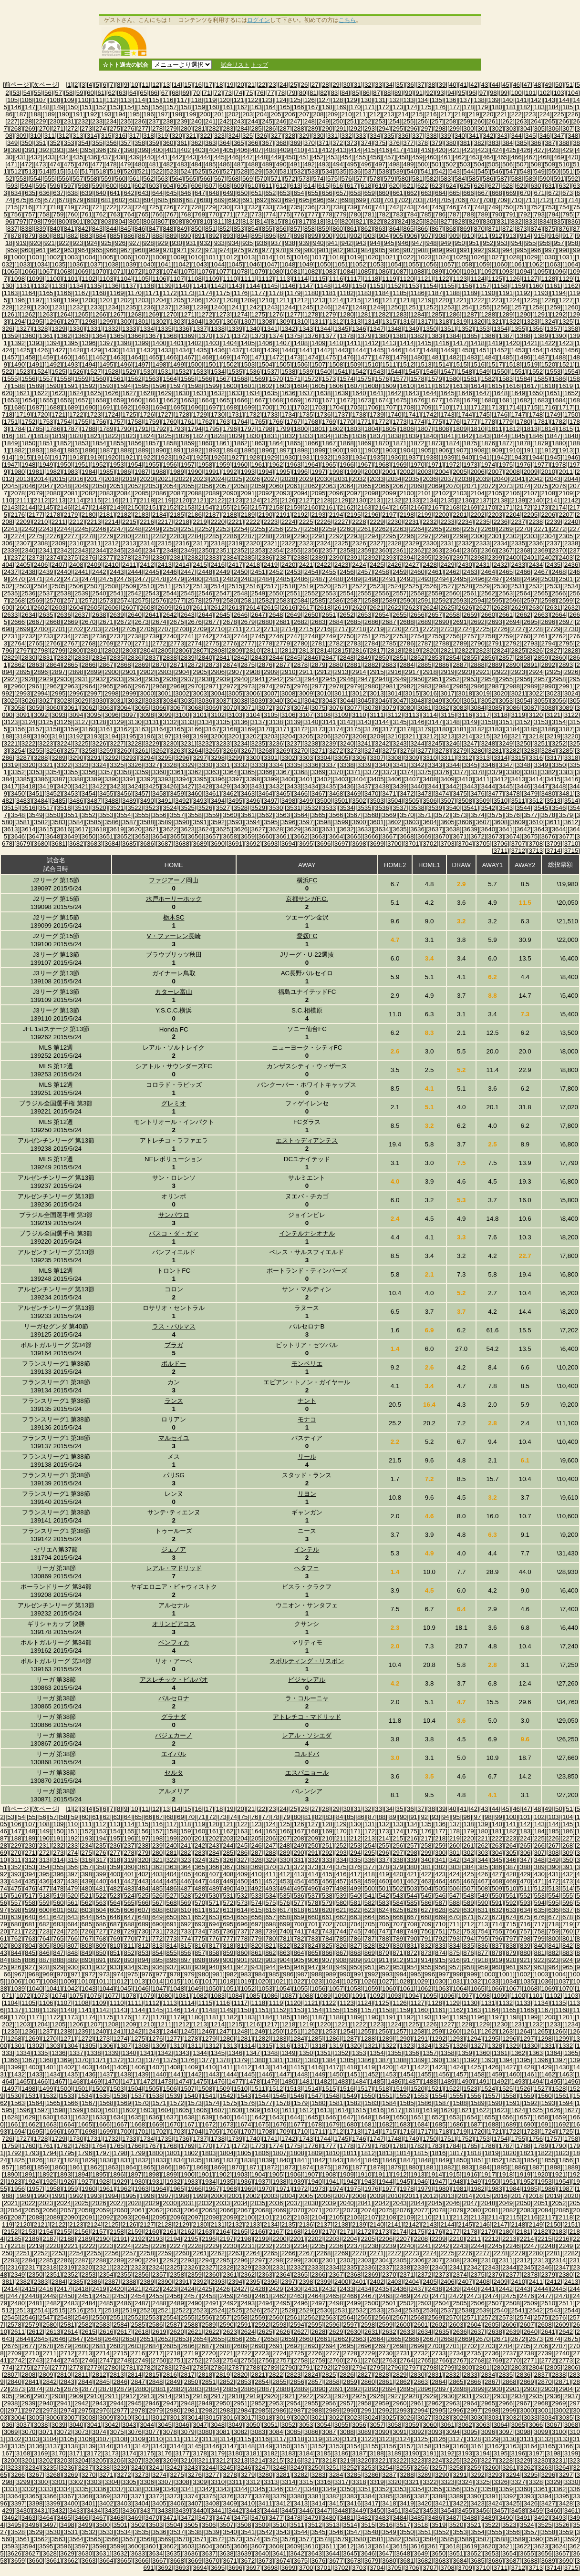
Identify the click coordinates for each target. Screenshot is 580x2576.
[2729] (553, 629)
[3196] (146, 736)
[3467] (318, 793)
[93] (440, 92)
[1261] (11, 314)
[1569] (258, 378)
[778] (327, 214)
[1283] (399, 314)
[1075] (188, 271)
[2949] (399, 679)
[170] (355, 107)
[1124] (478, 278)
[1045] (235, 264)
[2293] (353, 536)
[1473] (293, 357)
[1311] (318, 321)
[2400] (513, 557)
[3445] (506, 786)
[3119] (518, 714)
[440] (149, 157)
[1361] (46, 335)
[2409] (94, 564)
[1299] (106, 321)
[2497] (495, 579)
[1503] (248, 364)
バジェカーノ (173, 1735)
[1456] (571, 350)
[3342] (417, 764)
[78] (281, 92)
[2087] (177, 493)
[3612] (571, 822)
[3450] (18, 793)
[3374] (406, 772)
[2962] (53, 686)
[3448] (559, 786)
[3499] (306, 800)
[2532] (536, 586)
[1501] (212, 364)
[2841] (223, 657)
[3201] (235, 736)
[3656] (195, 836)
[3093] (58, 714)
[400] (157, 149)
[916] (554, 235)
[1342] (288, 328)
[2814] (323, 650)
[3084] (478, 707)
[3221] (11, 743)
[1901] (353, 450)
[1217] (389, 300)
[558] (92, 178)
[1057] (447, 264)
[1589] (35, 385)
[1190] (488, 292)
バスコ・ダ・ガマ (173, 1233)
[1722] (76, 414)
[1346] (359, 328)
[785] (426, 214)
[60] (90, 92)
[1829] (235, 436)
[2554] (346, 593)
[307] (567, 128)
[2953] (470, 679)
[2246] (99, 528)
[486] (225, 164)
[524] (186, 171)
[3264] (195, 750)
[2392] (371, 557)
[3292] (111, 757)
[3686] (146, 843)
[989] (437, 250)
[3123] (11, 722)
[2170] (488, 507)
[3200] (218, 736)
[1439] (271, 350)
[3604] (429, 822)
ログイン (258, 20)
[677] (49, 200)
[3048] (417, 700)
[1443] (341, 350)
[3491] (165, 800)
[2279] (106, 536)
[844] (111, 228)
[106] (27, 99)
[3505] (412, 800)
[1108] (195, 278)
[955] (530, 242)
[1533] (200, 371)
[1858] (170, 443)
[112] (111, 99)
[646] (186, 192)
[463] (474, 157)
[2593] (459, 600)
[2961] (35, 686)
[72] (217, 92)
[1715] (530, 407)
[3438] (382, 786)
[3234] (240, 743)
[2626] (465, 607)
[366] (253, 142)
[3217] (518, 736)
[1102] (88, 278)
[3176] (371, 729)
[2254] (240, 528)
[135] (437, 99)
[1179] (293, 292)
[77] (270, 92)
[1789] (106, 428)
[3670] (442, 836)
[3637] (435, 829)
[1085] (364, 271)
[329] (304, 135)
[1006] (124, 257)
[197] (162, 114)
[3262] (159, 750)
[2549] (258, 593)
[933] (219, 242)
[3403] (341, 779)
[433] (49, 157)
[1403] (212, 343)
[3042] (311, 700)
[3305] (341, 757)
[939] (304, 242)
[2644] (205, 614)
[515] (59, 171)
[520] (129, 171)
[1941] (483, 457)
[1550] (500, 371)
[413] (341, 149)
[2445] (152, 571)
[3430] (240, 786)
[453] (332, 157)
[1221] (459, 300)
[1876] (488, 443)
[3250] (523, 743)
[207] (304, 114)
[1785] (35, 428)
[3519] (81, 807)
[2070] (453, 486)
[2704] (111, 629)
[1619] (566, 385)
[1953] (116, 464)
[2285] (212, 536)
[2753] (399, 636)
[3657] (212, 836)
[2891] (530, 664)
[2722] (429, 629)
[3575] (495, 814)
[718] (55, 207)
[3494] (218, 800)
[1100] (53, 278)
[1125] (495, 278)
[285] (256, 128)
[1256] (500, 307)
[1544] (394, 371)
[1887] (106, 450)
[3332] (240, 764)
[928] (149, 242)
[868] (451, 228)
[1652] (571, 393)
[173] (398, 107)
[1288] (488, 314)
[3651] (106, 836)
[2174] (559, 507)
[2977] (318, 686)
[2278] (88, 536)
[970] (168, 250)
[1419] (495, 343)
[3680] (41, 843)
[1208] (230, 300)
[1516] (478, 364)
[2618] (323, 607)
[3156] (18, 729)
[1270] (170, 314)
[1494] (88, 364)
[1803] (353, 428)
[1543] (376, 371)
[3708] (536, 843)
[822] (375, 221)
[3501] (341, 800)
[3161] (106, 729)
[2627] (483, 607)
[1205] (177, 300)
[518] (101, 171)
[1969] (399, 464)
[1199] (71, 300)
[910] (469, 235)
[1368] (170, 335)
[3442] (453, 786)
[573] (304, 178)
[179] (483, 107)
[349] (12, 142)
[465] (502, 157)
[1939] (447, 457)
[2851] (399, 657)
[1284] (417, 314)
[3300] (253, 757)
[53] (16, 92)
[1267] (116, 314)
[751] (522, 207)
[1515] (459, 364)
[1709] (424, 407)
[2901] (129, 671)
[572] (290, 178)
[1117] (353, 278)
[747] (465, 207)
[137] (465, 99)
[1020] (371, 257)
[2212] (76, 521)
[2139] (518, 500)
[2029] (306, 478)
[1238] (182, 307)
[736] (309, 207)
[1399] (141, 343)
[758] (44, 214)
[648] (214, 192)
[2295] (389, 536)
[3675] (530, 836)
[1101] (71, 278)
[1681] (506, 400)
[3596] (288, 822)
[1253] (447, 307)
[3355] (71, 772)
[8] (118, 84)
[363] (210, 142)
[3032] (134, 700)
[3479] (530, 793)
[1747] (518, 414)
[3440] (417, 786)
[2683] (318, 621)
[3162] (124, 729)
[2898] (76, 671)
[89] (398, 92)
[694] (290, 200)
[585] (474, 178)
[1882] (18, 450)
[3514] (571, 800)
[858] (309, 228)
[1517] (495, 364)
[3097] (129, 714)
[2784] (371, 643)
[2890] (513, 664)
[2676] (195, 621)
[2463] (470, 571)
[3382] (548, 772)
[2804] (146, 650)
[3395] (200, 779)
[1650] (536, 393)
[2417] (235, 564)
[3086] (513, 707)
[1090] (453, 271)
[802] (92, 221)
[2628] (500, 607)
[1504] (265, 364)
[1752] (28, 421)
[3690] (218, 843)
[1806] (406, 428)
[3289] (58, 757)
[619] (380, 185)
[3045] (364, 700)
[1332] (111, 328)
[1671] (329, 400)
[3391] (129, 779)
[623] (437, 185)
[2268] (488, 528)
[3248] (488, 743)
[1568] (240, 378)
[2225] (306, 521)
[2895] (23, 671)
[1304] (195, 321)
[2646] (240, 614)
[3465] (283, 793)
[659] (369, 192)
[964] (83, 250)
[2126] (288, 500)
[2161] (329, 507)
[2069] (435, 486)
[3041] (293, 700)
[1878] (523, 443)
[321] (191, 135)
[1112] (265, 278)
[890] (186, 235)
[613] (295, 185)
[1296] (53, 321)
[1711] (459, 407)
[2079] (35, 493)
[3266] (230, 750)
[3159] (71, 729)
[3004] (218, 693)
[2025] (235, 478)
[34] (389, 84)
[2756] (453, 636)
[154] (129, 107)
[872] (507, 228)
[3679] (23, 843)
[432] (35, 157)
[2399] (495, 557)
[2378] (124, 557)
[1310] (301, 321)
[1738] (359, 414)
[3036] (205, 700)
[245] (267, 121)
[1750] (571, 414)
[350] (27, 142)
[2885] (424, 664)
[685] (162, 200)
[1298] (88, 321)
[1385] (470, 335)
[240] (196, 121)
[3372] (371, 772)
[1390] (559, 335)
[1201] (106, 300)
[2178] (53, 514)
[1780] (523, 421)
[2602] (41, 607)
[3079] (389, 707)
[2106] (513, 493)
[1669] (293, 400)
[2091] (248, 493)
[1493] (71, 364)
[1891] (177, 450)
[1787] (71, 428)
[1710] (442, 407)
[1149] (341, 285)
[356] (111, 142)
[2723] (447, 629)
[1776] (453, 421)
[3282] (513, 750)
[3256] (53, 750)
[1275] (258, 314)
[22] (262, 84)
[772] (242, 214)
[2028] (288, 478)
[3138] (276, 722)
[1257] (518, 307)
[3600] (359, 822)
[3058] (18, 707)
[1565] (188, 378)
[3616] (63, 829)
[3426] (170, 786)
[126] (309, 99)
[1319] (459, 321)
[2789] (459, 643)
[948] (432, 242)
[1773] (399, 421)
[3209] (376, 736)
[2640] (134, 614)
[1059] (483, 264)
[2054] (170, 486)
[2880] (336, 664)
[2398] (478, 557)
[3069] (212, 707)
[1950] (63, 464)
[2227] (341, 521)
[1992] (230, 471)
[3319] (11, 764)
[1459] (46, 357)
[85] (355, 92)
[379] (437, 142)
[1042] (182, 264)
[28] (325, 84)
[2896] (41, 671)
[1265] (81, 314)
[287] (285, 128)
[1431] (129, 350)
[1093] (506, 271)
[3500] (323, 800)
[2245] (81, 528)
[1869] (364, 443)
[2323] (306, 543)
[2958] (559, 679)
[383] (494, 142)
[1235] (129, 307)
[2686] (371, 621)
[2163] (364, 507)
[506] (507, 164)
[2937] (188, 679)
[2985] (459, 686)
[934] (234, 242)
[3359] (141, 772)
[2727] (518, 629)
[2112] (41, 500)
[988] (422, 250)
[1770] (346, 421)
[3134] (205, 722)
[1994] (265, 471)
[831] (502, 221)
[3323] (81, 764)
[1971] (435, 464)
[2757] (470, 636)
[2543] (152, 593)
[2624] (429, 607)
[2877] (283, 664)
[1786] (53, 428)
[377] (409, 142)
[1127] (530, 278)
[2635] (46, 614)
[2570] (53, 600)
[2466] (523, 571)
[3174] (336, 729)
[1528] (111, 371)
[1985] (106, 471)
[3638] (453, 829)
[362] (196, 142)
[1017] (318, 257)
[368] (281, 142)
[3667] (389, 836)
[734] (281, 207)
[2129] (341, 500)
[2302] (513, 536)
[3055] (541, 700)
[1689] (71, 407)
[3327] (152, 764)
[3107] (306, 714)
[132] (394, 99)
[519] (115, 171)
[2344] (99, 550)
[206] (290, 114)
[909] (454, 235)
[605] (182, 185)
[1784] (18, 428)
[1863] (258, 443)
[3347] (506, 764)
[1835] (341, 436)
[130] (366, 99)
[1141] (200, 285)
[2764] (18, 643)
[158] (186, 107)
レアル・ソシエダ (306, 1735)
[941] (332, 242)
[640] (101, 192)
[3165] (177, 729)
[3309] (412, 757)
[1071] (116, 271)
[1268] (134, 314)
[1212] (301, 300)
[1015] (283, 257)
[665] (454, 192)
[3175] (353, 729)
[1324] (548, 321)
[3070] (230, 707)
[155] (143, 107)
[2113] (58, 500)
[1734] (288, 414)
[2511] (165, 586)
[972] (196, 250)
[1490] (18, 364)
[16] (198, 84)
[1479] (399, 357)
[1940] (465, 457)
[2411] (129, 564)
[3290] (76, 757)
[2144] (28, 507)
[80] (302, 92)
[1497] (141, 364)
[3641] (506, 829)
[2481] (212, 579)
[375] (380, 142)
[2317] (200, 543)
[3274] (371, 750)
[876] (564, 228)
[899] (313, 235)
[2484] (265, 579)
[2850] (382, 657)
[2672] (124, 621)
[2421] (306, 564)
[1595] (141, 385)
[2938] (205, 679)
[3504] (394, 800)
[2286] (230, 536)
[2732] (28, 636)
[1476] (346, 357)
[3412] (500, 779)
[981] (324, 250)
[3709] (553, 843)
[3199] (200, 736)
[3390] (111, 779)
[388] (564, 142)
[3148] (453, 722)
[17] (209, 84)
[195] (134, 114)
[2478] (159, 579)
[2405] (23, 564)
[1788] (88, 428)
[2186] (195, 514)
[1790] (124, 428)
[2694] (513, 621)
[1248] (359, 307)
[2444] (134, 571)
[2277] (71, 536)
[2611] (200, 607)
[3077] (353, 707)
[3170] (265, 729)
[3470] (371, 793)
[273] (87, 128)
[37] (420, 84)
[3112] (394, 714)
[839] (41, 228)
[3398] (253, 779)
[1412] (371, 343)
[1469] (223, 357)
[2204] (513, 514)
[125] (295, 99)
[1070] (99, 271)
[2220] (218, 521)
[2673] (141, 621)
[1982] (53, 471)
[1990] (195, 471)
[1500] (195, 364)
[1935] (376, 457)
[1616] (513, 385)
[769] (200, 214)
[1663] (188, 400)
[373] (352, 142)
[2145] (46, 507)
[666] (469, 192)
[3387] (58, 779)
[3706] (500, 843)
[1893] (212, 450)
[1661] (152, 400)
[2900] (111, 671)
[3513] (553, 800)
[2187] (212, 514)
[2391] (353, 557)
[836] (573, 221)
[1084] (346, 271)
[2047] (46, 486)
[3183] (495, 729)
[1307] (248, 321)
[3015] (412, 693)
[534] (327, 171)
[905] (398, 235)
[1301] (141, 321)
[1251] (412, 307)
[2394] (406, 557)
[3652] (124, 836)
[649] (228, 192)
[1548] (465, 371)
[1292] (559, 314)
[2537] (46, 593)
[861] (352, 228)
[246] (281, 121)
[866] (422, 228)
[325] (247, 135)
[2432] (500, 564)
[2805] (165, 650)
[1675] (399, 400)
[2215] (129, 521)
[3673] (495, 836)
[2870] (159, 664)
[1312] (336, 321)
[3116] (465, 714)
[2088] (195, 493)
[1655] (46, 400)
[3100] (182, 714)
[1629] (165, 393)
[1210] (265, 300)
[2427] (412, 564)
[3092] (41, 714)
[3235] (258, 743)
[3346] (488, 764)
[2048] (63, 486)
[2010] (548, 471)
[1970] (417, 464)
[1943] (518, 457)
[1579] (435, 378)
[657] (341, 192)
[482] (168, 164)
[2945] (329, 679)
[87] (377, 92)
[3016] (429, 693)
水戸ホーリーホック (174, 898)
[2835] (116, 657)
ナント (307, 1400)
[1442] (323, 350)
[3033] (152, 700)
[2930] (63, 679)
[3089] (566, 707)
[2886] (442, 664)
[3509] (483, 800)
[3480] (548, 793)
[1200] (88, 300)
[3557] (177, 814)
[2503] (23, 586)
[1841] (447, 436)
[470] (573, 157)
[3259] (106, 750)
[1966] (346, 464)
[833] (530, 221)
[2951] (435, 679)
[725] (154, 207)
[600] (111, 185)
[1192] (523, 292)
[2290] (301, 536)
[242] (225, 121)
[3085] (495, 707)
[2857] (506, 657)
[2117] (129, 500)
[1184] (382, 292)
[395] (87, 149)
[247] (295, 121)
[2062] (311, 486)
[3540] (453, 807)
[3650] (88, 836)
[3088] (548, 707)
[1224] (513, 300)
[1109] (212, 278)
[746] (451, 207)
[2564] (523, 593)
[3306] (359, 757)
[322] (205, 135)
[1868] (346, 443)
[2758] (488, 636)
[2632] (571, 607)
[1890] (159, 450)
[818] (318, 221)
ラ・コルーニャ (307, 1698)
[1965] (329, 464)
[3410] (465, 779)
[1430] (111, 350)
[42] (474, 84)
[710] (516, 200)
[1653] (11, 400)
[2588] (371, 600)
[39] (442, 84)
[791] (511, 214)
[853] (239, 228)
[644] (157, 192)
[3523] (152, 807)
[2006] (478, 471)
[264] (536, 121)
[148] (44, 107)
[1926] (218, 457)
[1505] (283, 364)
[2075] (541, 486)
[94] (450, 92)
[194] (120, 114)
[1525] (58, 371)
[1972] (453, 464)
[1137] (129, 285)
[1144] (253, 285)
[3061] (71, 707)
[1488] (559, 357)
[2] (76, 84)
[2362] (417, 550)
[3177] (389, 729)
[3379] (495, 772)
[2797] (23, 650)
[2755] (435, 636)
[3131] (152, 722)
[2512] (182, 586)
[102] (545, 92)
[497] (380, 164)
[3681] (58, 843)
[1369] (188, 335)
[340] (460, 135)
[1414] (406, 343)
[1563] (152, 378)
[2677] (212, 621)
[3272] (336, 750)
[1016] (301, 257)
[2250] (170, 528)
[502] (451, 164)
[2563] (506, 593)
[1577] (399, 378)
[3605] (447, 822)
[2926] (571, 671)
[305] (539, 128)
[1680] (488, 400)
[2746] (276, 636)
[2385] (248, 557)
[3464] (265, 793)
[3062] (88, 707)
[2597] (530, 600)
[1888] (124, 450)
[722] (111, 207)
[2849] (364, 657)
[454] (347, 157)
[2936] (170, 679)
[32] (367, 84)
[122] (253, 99)
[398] (129, 149)
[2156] (240, 507)
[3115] (447, 714)
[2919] (447, 671)
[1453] (518, 350)
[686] (177, 200)
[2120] (182, 500)
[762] (101, 214)
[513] (30, 171)
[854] (253, 228)
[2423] (341, 564)
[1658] (99, 400)
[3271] (318, 750)
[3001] (165, 693)
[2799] (58, 650)
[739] (352, 207)
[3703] (447, 843)
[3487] (94, 800)
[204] (262, 114)
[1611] (424, 385)
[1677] (435, 400)
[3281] (495, 750)
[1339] (235, 328)
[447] (247, 157)
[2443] (116, 571)
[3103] (235, 714)
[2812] (288, 650)
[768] (186, 214)
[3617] (81, 829)
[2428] (429, 564)
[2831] (46, 657)
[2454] (311, 571)
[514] (44, 171)
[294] (384, 128)
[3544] (523, 807)
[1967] (364, 464)
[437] (106, 157)
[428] (554, 149)
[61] (101, 92)
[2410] (111, 564)
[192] (92, 114)
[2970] (195, 686)
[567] (219, 178)
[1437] (235, 350)
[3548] (18, 814)
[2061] (293, 486)
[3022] (536, 693)
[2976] (301, 686)
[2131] (376, 500)
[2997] (94, 693)
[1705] (353, 407)
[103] (559, 92)
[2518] (288, 586)
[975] (239, 250)
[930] (177, 242)
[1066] (28, 271)
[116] (168, 99)
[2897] (58, 671)
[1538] (288, 371)
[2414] (182, 564)
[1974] (488, 464)
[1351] (447, 328)
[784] (412, 214)
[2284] (195, 536)
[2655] (399, 614)
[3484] (41, 800)
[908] (440, 235)
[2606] (111, 607)
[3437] (364, 786)
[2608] (146, 607)
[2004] (442, 471)
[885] (115, 235)
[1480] (417, 357)
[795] (567, 214)
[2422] (323, 564)
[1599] (212, 385)
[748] (479, 207)
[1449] (447, 350)
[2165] (399, 507)
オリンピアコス (174, 1623)
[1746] (500, 414)
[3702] (429, 843)
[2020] (146, 478)
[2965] (106, 686)
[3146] (417, 722)
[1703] (318, 407)
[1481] (435, 357)
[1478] (382, 357)
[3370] (336, 772)
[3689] (200, 843)
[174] (412, 107)
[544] (469, 171)
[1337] (200, 328)
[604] (168, 185)
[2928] (28, 679)
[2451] (258, 571)
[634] (16, 192)
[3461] (212, 793)
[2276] (53, 536)
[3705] (483, 843)
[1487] (541, 357)
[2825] (518, 650)
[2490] (371, 579)
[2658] (453, 614)
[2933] (116, 679)
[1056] (429, 264)
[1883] (35, 450)
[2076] (559, 486)
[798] (35, 221)
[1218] (406, 300)
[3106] (288, 714)
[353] (69, 142)
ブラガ (174, 1345)
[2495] (459, 579)
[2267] (470, 528)
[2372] (18, 557)
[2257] (293, 528)
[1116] (336, 278)
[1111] (248, 278)
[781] (369, 214)
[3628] (276, 829)
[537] (369, 171)
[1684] (559, 400)
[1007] (141, 257)
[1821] (94, 436)
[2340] (28, 550)
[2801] (94, 650)
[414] (355, 149)
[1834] (323, 436)
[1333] (129, 328)
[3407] (412, 779)
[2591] (424, 600)
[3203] (271, 736)
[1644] (429, 393)
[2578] (195, 600)
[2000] (371, 471)
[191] (78, 114)
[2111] (23, 500)
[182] (525, 107)
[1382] (417, 335)
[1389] (541, 335)
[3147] (435, 722)
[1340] (253, 328)
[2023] (200, 478)
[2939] (223, 679)
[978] (281, 250)
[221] (502, 114)
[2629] (518, 607)
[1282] (382, 314)
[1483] (470, 357)
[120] (225, 99)
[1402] (195, 343)
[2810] (253, 650)
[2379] (141, 557)
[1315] (389, 321)
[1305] (212, 321)
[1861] (223, 443)
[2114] (76, 500)
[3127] (81, 722)
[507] (522, 164)
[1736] (323, 414)
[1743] (447, 414)
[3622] (170, 829)
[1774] (417, 421)
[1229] (23, 307)
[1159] (518, 285)
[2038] (465, 478)
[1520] (548, 364)
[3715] (571, 850)
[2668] (53, 621)
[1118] (371, 278)
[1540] (323, 371)
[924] (92, 242)
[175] (426, 107)
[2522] (359, 586)
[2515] (235, 586)
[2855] (470, 657)
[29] (336, 84)
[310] (35, 135)
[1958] (205, 464)
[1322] (513, 321)
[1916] (41, 457)
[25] (294, 84)
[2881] (353, 664)
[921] (49, 242)
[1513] (424, 364)
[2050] (99, 486)
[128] (338, 99)
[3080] (406, 707)
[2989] (530, 686)
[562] (149, 178)
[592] (573, 178)
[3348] (523, 764)
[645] (172, 192)
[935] (247, 242)
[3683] (94, 843)
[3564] (301, 814)
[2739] (152, 636)
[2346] (134, 550)
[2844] (276, 657)
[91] (419, 92)
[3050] (453, 700)
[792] (525, 214)
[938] (290, 242)
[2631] (553, 607)
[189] (49, 114)
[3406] (394, 779)
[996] (536, 250)
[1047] (271, 264)
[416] (384, 149)
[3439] (399, 786)
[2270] (523, 528)
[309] (21, 135)
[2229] (376, 521)
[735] (295, 207)
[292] (355, 128)
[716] (27, 207)
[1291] (541, 314)
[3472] (406, 793)
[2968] (159, 686)
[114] (140, 99)
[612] (281, 185)
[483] (182, 164)
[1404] (230, 343)
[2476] (124, 579)
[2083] (106, 493)
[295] (398, 128)
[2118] (146, 500)
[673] (567, 192)
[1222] (478, 300)
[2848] (346, 657)
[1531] (165, 371)
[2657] (435, 614)
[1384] (453, 335)
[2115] (94, 500)
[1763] (223, 421)
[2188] (230, 514)
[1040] (146, 264)
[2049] (81, 486)
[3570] (406, 814)
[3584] (76, 822)
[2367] (506, 550)
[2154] (205, 507)
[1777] (470, 421)
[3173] (318, 729)
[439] (134, 157)
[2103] (459, 493)
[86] (366, 92)
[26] (304, 84)
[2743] (223, 636)
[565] (191, 178)
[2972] (230, 686)
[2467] (541, 571)
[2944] (311, 679)
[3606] (465, 822)
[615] (324, 185)
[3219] (553, 736)
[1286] (453, 314)
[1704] (336, 407)
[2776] (230, 643)
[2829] (11, 657)
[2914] (359, 671)
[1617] (530, 385)
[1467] (188, 357)
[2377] (106, 557)
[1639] (341, 393)
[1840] (429, 436)
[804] (120, 221)
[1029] (530, 257)
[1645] (447, 393)
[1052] (359, 264)
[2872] (195, 664)
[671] (539, 192)
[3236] (276, 743)
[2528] (465, 586)
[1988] (159, 471)
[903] (369, 235)
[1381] (399, 335)
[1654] (28, 400)
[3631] (329, 829)
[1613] (459, 385)
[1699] (248, 407)
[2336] (536, 543)
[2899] (94, 671)
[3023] (553, 693)
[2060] (276, 486)
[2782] (336, 643)
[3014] (394, 693)
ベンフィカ (173, 1642)
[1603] (283, 385)
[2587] (353, 600)
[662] (412, 192)
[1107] (177, 278)
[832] (516, 221)
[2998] (111, 693)
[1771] (364, 421)
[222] (516, 114)
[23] (272, 84)
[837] (12, 228)
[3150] (488, 722)
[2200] (442, 514)
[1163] (11, 292)
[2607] (129, 607)
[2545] (188, 593)
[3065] (141, 707)
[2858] (523, 657)
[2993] (23, 693)
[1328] (41, 328)
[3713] (536, 850)
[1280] (346, 314)
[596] (55, 185)
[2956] (523, 679)
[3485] (58, 800)
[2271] (541, 528)
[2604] (76, 607)
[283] (228, 128)
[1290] (523, 314)
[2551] (293, 593)
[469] (559, 157)
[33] (378, 84)
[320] (177, 135)
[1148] (323, 285)
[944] (375, 242)
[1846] (536, 436)
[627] (494, 185)
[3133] (188, 722)
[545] (483, 171)
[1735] (306, 414)
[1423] (566, 343)
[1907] (459, 450)
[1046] (253, 264)
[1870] (382, 443)
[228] (27, 121)
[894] (242, 235)
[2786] (406, 643)
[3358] (124, 772)
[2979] (353, 686)
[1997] (318, 471)
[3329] (188, 764)
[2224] (288, 521)
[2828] (571, 650)
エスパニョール (307, 1772)
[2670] (88, 621)
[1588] (18, 385)
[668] (497, 192)
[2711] (235, 629)
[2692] (478, 621)
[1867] (329, 443)
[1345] (341, 328)
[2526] (429, 586)
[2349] (188, 550)
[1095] (541, 271)
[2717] (341, 629)
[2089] (212, 493)
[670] (525, 192)
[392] (44, 149)
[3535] (364, 807)
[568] (234, 178)
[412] (327, 149)
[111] (97, 99)
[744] (422, 207)
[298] (440, 128)
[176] (440, 107)
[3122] (571, 714)
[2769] (106, 643)
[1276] (276, 314)
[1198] (53, 300)
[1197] (35, 300)
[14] (177, 84)
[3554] (124, 814)
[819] (332, 221)
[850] (196, 228)
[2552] (311, 593)
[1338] (218, 328)
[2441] (81, 571)
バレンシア (306, 1791)
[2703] (94, 629)
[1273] (223, 314)
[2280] (124, 536)
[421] (454, 149)
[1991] (212, 471)
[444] (205, 157)
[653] (285, 192)
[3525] (188, 807)
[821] (361, 221)
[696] (318, 200)
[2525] (412, 586)
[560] (120, 178)
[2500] (548, 579)
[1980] (18, 471)
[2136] (465, 500)
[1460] (63, 357)
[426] (525, 149)
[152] (101, 107)
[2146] (63, 507)
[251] (352, 121)
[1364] (99, 335)
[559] (106, 178)
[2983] (424, 686)
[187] (21, 114)
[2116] (111, 500)
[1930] (288, 457)
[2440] (63, 571)
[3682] (76, 843)
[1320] (478, 321)
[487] (239, 164)
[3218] (536, 736)
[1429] (94, 350)
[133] (409, 99)
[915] (539, 235)
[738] (338, 207)
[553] (21, 178)
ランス (174, 1400)
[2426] (394, 564)
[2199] (424, 514)
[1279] (329, 314)
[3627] (258, 829)
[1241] (235, 307)
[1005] (106, 257)
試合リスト (235, 64)
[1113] (283, 278)
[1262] (28, 314)
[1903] (389, 450)
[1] (69, 84)
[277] (143, 128)
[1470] (240, 357)
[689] (219, 200)
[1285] (435, 314)
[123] (267, 99)
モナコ (307, 1419)
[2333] (483, 543)
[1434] (182, 350)
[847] (154, 228)
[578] (375, 178)
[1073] (152, 271)
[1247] (341, 307)
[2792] (513, 643)
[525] (200, 171)
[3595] (271, 822)
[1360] (28, 335)
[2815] (341, 650)
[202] (234, 114)
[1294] (18, 321)
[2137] (483, 500)
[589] (530, 178)
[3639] (470, 829)
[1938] (429, 457)
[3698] (359, 843)
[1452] (500, 350)
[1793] (177, 428)
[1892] (195, 450)
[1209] (248, 300)
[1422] (548, 343)
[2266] (453, 528)
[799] (49, 221)
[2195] (353, 514)
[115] (154, 99)
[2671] (106, 621)
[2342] (63, 550)
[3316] (536, 757)
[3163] (141, 729)
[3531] (293, 807)
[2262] (382, 528)
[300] (469, 128)
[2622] (394, 607)
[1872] (417, 443)
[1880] (559, 443)
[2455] (329, 571)
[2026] (253, 478)
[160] (214, 107)
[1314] (371, 321)
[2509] (129, 586)
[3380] (513, 772)
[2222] (253, 521)
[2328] (394, 543)
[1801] (318, 428)
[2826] (536, 650)
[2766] (53, 643)
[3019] (483, 693)
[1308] (265, 321)
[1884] (53, 450)
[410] (299, 149)
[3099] (165, 714)
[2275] (35, 536)
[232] (83, 121)
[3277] (424, 750)
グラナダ (173, 1716)
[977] (267, 250)
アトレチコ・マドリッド (307, 1716)
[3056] (559, 700)
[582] (432, 178)
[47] (527, 84)
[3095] (94, 714)
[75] (249, 92)
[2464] (488, 571)
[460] (432, 157)
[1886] (88, 450)
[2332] (465, 543)
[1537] (271, 371)
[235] (125, 121)
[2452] (276, 571)
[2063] (329, 486)
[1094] (523, 271)
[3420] (63, 786)
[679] (78, 200)
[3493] (200, 800)
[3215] (483, 736)
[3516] (28, 807)
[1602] (265, 385)
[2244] (63, 528)
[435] (78, 157)
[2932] (99, 679)
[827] (445, 221)
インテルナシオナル (307, 1233)
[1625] (94, 393)
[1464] (134, 357)
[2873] (212, 664)
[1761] (188, 421)
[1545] (412, 371)
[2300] (478, 536)
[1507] (318, 364)
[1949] (46, 464)
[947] (417, 242)
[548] (525, 171)
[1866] (311, 443)
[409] (285, 149)
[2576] (159, 600)
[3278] (442, 750)
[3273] (353, 750)
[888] (157, 235)
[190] (64, 114)
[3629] (293, 829)
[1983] (71, 471)
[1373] (258, 335)
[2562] (488, 593)
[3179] (424, 729)
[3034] (170, 700)
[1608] (371, 385)
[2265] (435, 528)
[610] (253, 185)
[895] (256, 235)
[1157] (483, 285)
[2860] (559, 657)
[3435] (329, 786)
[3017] (447, 693)
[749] (494, 207)
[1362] (63, 335)
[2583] (283, 600)
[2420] (288, 564)
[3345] (470, 764)
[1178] (276, 292)
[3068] (195, 707)
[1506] (301, 364)
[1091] (470, 271)
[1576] (382, 378)
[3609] (518, 822)
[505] (494, 164)
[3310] (429, 757)
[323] (219, 135)
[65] (143, 92)
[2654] (382, 614)
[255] (409, 121)
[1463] (116, 357)
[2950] (417, 679)
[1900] (336, 450)
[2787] (424, 643)
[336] (403, 135)
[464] (488, 157)
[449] (276, 157)
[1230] (41, 307)
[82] (324, 92)
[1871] (399, 443)
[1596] (159, 385)
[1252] (429, 307)
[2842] (240, 657)
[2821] (447, 650)
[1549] (483, 371)
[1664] (205, 400)
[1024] (442, 257)
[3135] (223, 722)
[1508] (336, 364)
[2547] (223, 593)
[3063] (106, 707)
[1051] (341, 264)
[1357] (553, 328)
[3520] (99, 807)
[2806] (182, 650)
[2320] (253, 543)
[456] (375, 157)
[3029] (81, 700)
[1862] (240, 443)
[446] (234, 157)
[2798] (41, 650)
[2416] (218, 564)
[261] (494, 121)
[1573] (329, 378)
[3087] (530, 707)
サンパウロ (173, 1214)
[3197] (165, 736)
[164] (270, 107)
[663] (426, 192)
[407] (256, 149)
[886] (129, 235)
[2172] (523, 507)
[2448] (205, 571)
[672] (554, 192)
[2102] (442, 493)
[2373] (35, 557)
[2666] (18, 621)
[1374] (276, 335)
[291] (341, 128)
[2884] (406, 664)
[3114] (429, 714)
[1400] (159, 343)
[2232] (429, 521)
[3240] (346, 743)
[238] (168, 121)
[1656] (63, 400)
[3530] (276, 807)
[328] (290, 135)
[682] (120, 200)
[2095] (318, 493)
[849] (182, 228)
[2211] (58, 521)
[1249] (376, 307)
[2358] (346, 550)
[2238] (536, 521)
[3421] (81, 786)
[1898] (301, 450)
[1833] (306, 436)
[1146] (288, 285)
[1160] (536, 285)
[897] (285, 235)
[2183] (141, 514)
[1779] (506, 421)
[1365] (116, 335)
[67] (164, 92)
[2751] (364, 636)
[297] (426, 128)
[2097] (353, 493)
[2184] (159, 514)
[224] (545, 114)
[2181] (106, 514)
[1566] (205, 378)
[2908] (253, 671)
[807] (162, 221)
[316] (120, 135)
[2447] (188, 571)
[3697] (341, 843)
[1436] (218, 350)
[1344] (323, 328)
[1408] (301, 343)
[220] (488, 114)
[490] (281, 164)
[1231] (58, 307)
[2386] (265, 557)
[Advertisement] (315, 41)
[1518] (513, 364)
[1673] (364, 400)
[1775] (435, 421)
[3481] (566, 793)
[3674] (513, 836)
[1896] (265, 450)
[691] (247, 200)
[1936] (394, 457)
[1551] (518, 371)
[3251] (541, 743)
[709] (502, 200)
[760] (72, 214)
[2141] (553, 500)
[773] (256, 214)
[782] (384, 214)
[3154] (559, 722)
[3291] (94, 757)
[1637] (306, 393)
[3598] (323, 822)
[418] (412, 149)
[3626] (240, 829)
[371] (324, 142)
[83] (334, 92)
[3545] (541, 807)
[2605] (94, 607)
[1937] (412, 457)
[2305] (566, 536)
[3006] (253, 693)
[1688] (53, 407)
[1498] (159, 364)
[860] (338, 228)
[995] (522, 250)
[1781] (541, 421)
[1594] (124, 385)
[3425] (152, 786)
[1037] (94, 264)
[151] (87, 107)
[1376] (311, 335)
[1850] (28, 443)
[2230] (394, 521)
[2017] (94, 478)
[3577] (530, 814)
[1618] (548, 385)
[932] (205, 242)
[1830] (253, 436)
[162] (242, 107)
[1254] (465, 307)
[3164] (159, 729)
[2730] (571, 629)
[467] (530, 157)
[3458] (159, 793)
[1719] (23, 414)
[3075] (318, 707)
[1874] (453, 443)
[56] (47, 92)
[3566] (336, 814)
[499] (409, 164)
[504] (479, 164)
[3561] (248, 814)
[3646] (18, 836)
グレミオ (173, 1103)
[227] (12, 121)
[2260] (346, 528)
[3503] (376, 800)
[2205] (530, 514)
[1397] (106, 343)
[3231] (188, 743)
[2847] (329, 657)
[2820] (429, 650)
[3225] (81, 743)
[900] (327, 235)
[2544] (170, 593)
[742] (394, 207)
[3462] (230, 793)
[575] (332, 178)
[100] (516, 92)
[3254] (18, 750)
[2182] (124, 514)
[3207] (341, 736)
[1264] (63, 314)
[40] (452, 84)
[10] (134, 84)
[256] (422, 121)
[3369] (318, 772)
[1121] (424, 278)
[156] (157, 107)
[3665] (353, 836)
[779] (341, 214)
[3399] (271, 779)
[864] (394, 228)
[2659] (470, 614)
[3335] (293, 764)
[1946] (571, 457)
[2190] (265, 514)
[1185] (399, 292)
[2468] (559, 571)
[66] (154, 92)
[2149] (116, 507)
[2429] (447, 564)
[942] (347, 242)
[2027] (271, 478)
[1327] (23, 328)
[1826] (182, 436)
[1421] (530, 343)
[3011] (341, 693)
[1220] (442, 300)
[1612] (442, 385)
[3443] (470, 786)
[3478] (513, 793)
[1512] (406, 364)
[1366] (134, 335)
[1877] (506, 443)
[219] (474, 114)
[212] (375, 114)
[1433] (165, 350)
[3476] (478, 793)
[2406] (41, 564)
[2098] (371, 493)
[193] (106, 114)
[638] (72, 192)
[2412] (146, 564)
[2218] (182, 521)
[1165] (46, 292)
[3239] (329, 743)
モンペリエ (306, 1363)
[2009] (530, 471)
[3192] (76, 736)
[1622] (41, 393)
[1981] (35, 471)
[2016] (76, 478)
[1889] (141, 450)
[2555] (364, 593)
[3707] (518, 843)
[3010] (323, 693)
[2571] (71, 600)
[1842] (465, 436)
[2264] (417, 528)
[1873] (435, 443)
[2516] (253, 586)
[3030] (99, 700)
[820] (347, 221)
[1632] (218, 393)
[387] (550, 142)
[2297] (424, 536)
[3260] (124, 750)
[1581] (470, 378)
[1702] (301, 407)
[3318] (571, 757)
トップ (259, 64)
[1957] (188, 464)
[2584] (301, 600)
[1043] (200, 264)
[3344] (453, 764)
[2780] (301, 643)
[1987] (141, 471)
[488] (253, 164)
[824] (403, 221)
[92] (430, 92)
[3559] (212, 814)
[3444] (488, 786)
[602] (140, 185)
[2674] (159, 621)
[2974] (265, 686)
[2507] (94, 586)
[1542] (359, 371)
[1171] (152, 292)
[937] (276, 242)
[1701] (283, 407)
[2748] (311, 636)
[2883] (389, 664)
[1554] (571, 371)
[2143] (11, 507)
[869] (465, 228)
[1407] (283, 343)
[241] (210, 121)
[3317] (553, 757)
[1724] (111, 414)
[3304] (323, 757)
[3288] (41, 757)
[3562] (265, 814)
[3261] (141, 750)
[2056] (205, 486)
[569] (247, 178)
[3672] (478, 836)
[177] (454, 107)
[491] (295, 164)
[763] (115, 214)
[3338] (346, 764)
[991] (465, 250)
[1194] (559, 292)
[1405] (248, 343)
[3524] (170, 807)
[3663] (318, 836)
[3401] (306, 779)
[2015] (58, 478)
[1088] (417, 271)
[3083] (459, 707)
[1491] (35, 364)
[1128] (548, 278)
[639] (87, 192)
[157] (172, 107)
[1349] (412, 328)
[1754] (63, 421)
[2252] (205, 528)
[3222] (28, 743)
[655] (313, 192)
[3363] (212, 772)
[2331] (447, 543)
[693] (276, 200)
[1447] (412, 350)
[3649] (71, 836)
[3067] (177, 707)
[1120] (406, 278)
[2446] (170, 571)
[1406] (265, 343)
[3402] (323, 779)
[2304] (548, 536)
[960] (27, 250)
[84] (345, 92)
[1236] (146, 307)
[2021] (165, 478)
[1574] (346, 378)
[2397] (459, 557)
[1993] (248, 471)
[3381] (530, 772)
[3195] (129, 736)
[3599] (341, 822)
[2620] (359, 607)
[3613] (11, 829)
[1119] (389, 278)
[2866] (88, 664)
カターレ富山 (173, 991)
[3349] (541, 764)
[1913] (566, 450)
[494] (338, 164)
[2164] (382, 507)
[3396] (218, 779)
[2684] (336, 621)
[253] (380, 121)
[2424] (359, 564)
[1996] (301, 471)
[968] (140, 250)
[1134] (76, 285)
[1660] (134, 400)
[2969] (177, 686)
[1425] (23, 350)
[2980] (371, 686)
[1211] (283, 300)
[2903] (165, 671)
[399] (143, 149)
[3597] (306, 822)
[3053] (506, 700)
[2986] (478, 686)
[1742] (429, 414)
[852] (225, 228)
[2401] (530, 557)
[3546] (559, 807)
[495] (352, 164)
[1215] (353, 300)
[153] (115, 107)
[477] (97, 164)
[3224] (63, 743)
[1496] (124, 364)
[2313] (129, 543)
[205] (276, 114)
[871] (494, 228)
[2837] (152, 657)
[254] (394, 121)
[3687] (165, 843)
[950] (460, 242)
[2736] (99, 636)
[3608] (500, 822)
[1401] (177, 343)
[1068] (63, 271)
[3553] (106, 814)
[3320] (28, 764)
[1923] (165, 457)
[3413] (518, 779)
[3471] (389, 793)
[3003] (200, 693)
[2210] (41, 521)
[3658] (230, 836)
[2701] (58, 629)
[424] (497, 149)
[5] (97, 84)
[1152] (394, 285)
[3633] (364, 829)
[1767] (293, 421)
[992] (479, 250)
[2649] (293, 614)
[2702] (76, 629)
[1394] (53, 343)
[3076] (336, 707)
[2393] (389, 557)
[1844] (500, 436)
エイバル (173, 1754)
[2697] (566, 621)
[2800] (76, 650)
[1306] (230, 321)
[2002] (406, 471)
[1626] (111, 393)
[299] (454, 128)
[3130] (134, 722)
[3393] (165, 779)
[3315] (518, 757)
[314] (92, 135)
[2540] (99, 593)
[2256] (276, 528)
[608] (225, 185)
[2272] (559, 528)
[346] (545, 135)
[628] (507, 185)
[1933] (341, 457)
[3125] (46, 722)
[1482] (453, 357)
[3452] (53, 793)
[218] (460, 114)
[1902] (371, 450)
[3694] (288, 843)
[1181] (329, 292)
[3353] (35, 772)
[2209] (23, 521)
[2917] (412, 671)
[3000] (146, 693)
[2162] (346, 507)
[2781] (318, 643)
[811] (219, 221)
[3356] (88, 772)
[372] (338, 142)
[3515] (11, 807)
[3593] (235, 822)
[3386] (41, 779)
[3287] (23, 757)
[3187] (566, 729)
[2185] (177, 514)
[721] (97, 207)
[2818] (394, 650)
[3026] (28, 700)
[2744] (240, 636)
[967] (125, 250)
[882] (72, 235)
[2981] (389, 686)
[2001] (389, 471)
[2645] (223, 614)
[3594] (253, 822)
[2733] (46, 636)
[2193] (318, 514)
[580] (403, 178)
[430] (539, 1874)
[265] (550, 121)
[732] (253, 207)
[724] (140, 207)
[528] (242, 171)
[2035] (412, 478)
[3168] (230, 729)
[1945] (553, 457)
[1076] (205, 271)
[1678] (453, 400)
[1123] (459, 278)
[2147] (81, 507)
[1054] (394, 264)
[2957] (541, 679)
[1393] (35, 343)
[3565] (318, 814)
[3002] (182, 693)
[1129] (566, 278)
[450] (290, 157)
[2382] (195, 557)
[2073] (506, 486)
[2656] (417, 614)
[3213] (447, 736)
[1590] (53, 385)
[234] (111, 121)
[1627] (129, 393)
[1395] (71, 343)
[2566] (559, 593)
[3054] (523, 700)
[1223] (495, 300)
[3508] (465, 800)
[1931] (306, 457)
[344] (516, 135)
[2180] (88, 514)
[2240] (571, 521)
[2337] (553, 543)
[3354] (53, 772)
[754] (564, 207)
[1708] (406, 407)
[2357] (329, 550)
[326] (262, 135)
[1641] (376, 393)
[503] (465, 164)
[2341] (46, 550)
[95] (461, 92)
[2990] (548, 686)
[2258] (311, 528)
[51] (569, 84)
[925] (106, 242)
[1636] (288, 393)
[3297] (200, 757)
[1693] (141, 407)
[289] (313, 128)
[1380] (382, 335)
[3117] (483, 714)
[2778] (265, 643)
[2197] (389, 514)
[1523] (23, 371)
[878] (16, 235)
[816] (290, 221)
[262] (507, 121)
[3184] (513, 729)
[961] (41, 250)
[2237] (518, 521)
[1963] (293, 464)
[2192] (301, 514)
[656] (327, 192)
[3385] (23, 779)
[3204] (288, 736)
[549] (539, 171)
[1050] (323, 264)
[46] (516, 84)
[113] (125, 99)
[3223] (46, 743)
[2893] (566, 664)
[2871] (177, 664)
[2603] (58, 607)
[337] (417, 135)
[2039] (483, 478)
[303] (511, 128)
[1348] (394, 328)
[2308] (41, 543)
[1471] (258, 357)
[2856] (488, 657)
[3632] (346, 829)
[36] (410, 84)
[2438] (28, 571)
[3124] (28, 722)
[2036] (429, 478)
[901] (341, 235)
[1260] (571, 307)
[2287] (248, 536)
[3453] (71, 793)
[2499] (530, 579)
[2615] (271, 607)
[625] (465, 185)
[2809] (235, 650)
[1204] (159, 300)
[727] (182, 207)
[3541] (470, 807)
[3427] (188, 786)
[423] (483, 149)
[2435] (553, 564)
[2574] (124, 600)
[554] (35, 178)
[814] (262, 221)
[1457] (11, 357)
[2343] (81, 550)
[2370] (559, 550)
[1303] (177, 321)
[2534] (571, 586)
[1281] (364, 314)
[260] (479, 121)
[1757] (116, 421)
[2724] (465, 629)
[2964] (88, 686)
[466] (516, 157)
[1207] (212, 300)
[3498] (288, 800)
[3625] (223, 829)
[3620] (134, 829)
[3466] (301, 793)
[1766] (276, 421)
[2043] (553, 478)
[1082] (311, 271)
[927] (134, 242)
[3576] (513, 814)
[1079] (258, 271)
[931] (191, 242)
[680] (92, 200)
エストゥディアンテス (307, 1140)
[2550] (276, 593)
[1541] (341, 371)
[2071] (470, 486)
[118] (196, 99)
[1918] (76, 457)
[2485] (283, 579)
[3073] (283, 707)
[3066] (159, 707)
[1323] (530, 321)
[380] (451, 142)
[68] (175, 92)
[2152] (170, 507)
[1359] (11, 335)
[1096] (559, 271)
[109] (69, 99)
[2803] (129, 650)
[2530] (500, 586)
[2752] (382, 636)
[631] (550, 185)
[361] (182, 142)
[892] (214, 235)
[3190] (41, 736)
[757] (30, 214)
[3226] (99, 743)
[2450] (240, 571)
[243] (239, 121)
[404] (214, 149)
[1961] (258, 464)
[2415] (200, 564)
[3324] (99, 764)
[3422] (99, 786)
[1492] (53, 364)
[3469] (353, 793)
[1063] (553, 264)
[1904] (406, 450)
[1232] (76, 307)
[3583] (58, 822)
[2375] (71, 557)
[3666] (371, 836)
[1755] (81, 421)
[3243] (399, 743)
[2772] (159, 643)
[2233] (447, 521)
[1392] (18, 343)
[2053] (152, 486)
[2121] (200, 500)
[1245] (306, 307)
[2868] (124, 664)
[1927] (235, 457)
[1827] (200, 436)
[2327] (376, 543)
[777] (313, 214)
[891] (200, 235)
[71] (207, 92)
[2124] (253, 500)
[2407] (58, 564)
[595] (41, 185)
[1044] (218, 264)
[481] (154, 164)
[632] (564, 185)
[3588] (146, 822)
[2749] (329, 636)
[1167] (81, 292)
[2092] (265, 493)
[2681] (283, 621)
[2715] (306, 629)
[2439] (46, 571)
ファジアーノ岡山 (173, 880)
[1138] (146, 285)
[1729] (200, 414)
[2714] (288, 629)
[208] (318, 114)
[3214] (465, 736)
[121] (239, 99)
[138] (479, 99)
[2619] (341, 607)
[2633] (11, 614)
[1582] (488, 378)
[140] (507, 99)
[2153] (188, 507)
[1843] (483, 436)
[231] (69, 121)
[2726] (500, 629)
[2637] (81, 614)
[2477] (141, 579)
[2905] (200, 671)
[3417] (11, 786)
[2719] (376, 629)
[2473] (71, 579)
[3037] (223, 700)
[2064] (346, 486)
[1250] (394, 307)
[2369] (541, 550)
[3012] (359, 693)
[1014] (265, 257)
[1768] (311, 421)
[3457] (141, 793)
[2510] (146, 586)
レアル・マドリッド (174, 1568)
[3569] (389, 814)
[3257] (71, 750)
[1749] (553, 414)
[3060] (53, 707)
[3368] (301, 772)
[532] (299, 171)
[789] (483, 214)
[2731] (11, 636)
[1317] (424, 321)
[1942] (500, 457)
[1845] (518, 436)
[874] (536, 228)
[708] (488, 200)
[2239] (553, 521)
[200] (205, 114)
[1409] (318, 343)
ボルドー (173, 1363)
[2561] (470, 593)
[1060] (500, 264)
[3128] (99, 722)
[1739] (376, 414)
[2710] (218, 629)
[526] (214, 171)
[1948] (28, 464)
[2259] (329, 528)
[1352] (465, 328)
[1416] (442, 343)
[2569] (35, 600)
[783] (398, 214)
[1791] (141, 428)
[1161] (553, 285)
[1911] (530, 450)
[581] (417, 178)
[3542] (488, 807)
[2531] (518, 586)
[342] (488, 135)
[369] (295, 142)
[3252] (559, 743)
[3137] (258, 722)
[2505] (58, 586)
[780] (355, 214)
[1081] (293, 271)
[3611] (553, 822)
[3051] (470, 700)
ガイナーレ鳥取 (174, 973)
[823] (389, 221)
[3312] (465, 757)
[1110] (230, 278)
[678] (64, 200)
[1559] (81, 378)
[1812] (513, 428)
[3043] (329, 700)
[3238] (311, 743)
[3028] (63, 700)
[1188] (453, 292)
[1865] (293, 443)
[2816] (359, 650)
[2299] (459, 536)
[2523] (376, 586)
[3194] (111, 736)
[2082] (88, 493)
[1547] (447, 371)
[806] (149, 221)
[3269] (283, 750)
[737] (324, 207)
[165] (285, 107)
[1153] (412, 285)
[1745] (483, 414)
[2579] (212, 600)
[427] (539, 149)
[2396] (442, 557)
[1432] (146, 350)
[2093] (283, 493)
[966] (111, 250)
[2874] (230, 664)
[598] (83, 185)
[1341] (271, 328)
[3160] (88, 729)
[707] (474, 200)
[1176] (240, 292)
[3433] (293, 786)
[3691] (235, 843)
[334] (375, 135)
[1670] (311, 400)
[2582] (265, 600)
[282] (214, 128)
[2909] (271, 671)
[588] (516, 178)
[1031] (566, 257)
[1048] (288, 264)
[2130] (359, 500)
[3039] (258, 700)
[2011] (566, 471)
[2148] (99, 507)
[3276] (406, 750)
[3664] (336, 836)
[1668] (276, 400)
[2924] (536, 671)
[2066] (382, 486)
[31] (357, 84)
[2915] (376, 671)
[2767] (71, 643)
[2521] (341, 586)
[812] (234, 221)
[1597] (177, 385)
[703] (417, 200)
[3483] (23, 800)
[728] (196, 207)
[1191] (506, 292)
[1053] (376, 264)
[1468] (205, 357)
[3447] (541, 786)
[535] (341, 171)
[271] (59, 128)
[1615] (495, 385)
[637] (59, 192)
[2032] (359, 478)
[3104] (253, 714)
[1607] (353, 385)
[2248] (134, 528)
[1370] (205, 335)
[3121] (553, 714)
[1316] (406, 321)
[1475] (329, 357)
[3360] (159, 772)
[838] (27, 228)
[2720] (394, 629)
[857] (295, 228)
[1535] (235, 371)
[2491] (389, 579)
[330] (318, 135)
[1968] (382, 464)
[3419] (46, 786)
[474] (55, 164)
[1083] (329, 271)
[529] (256, 171)
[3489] (129, 800)
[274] (101, 128)
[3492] (182, 800)
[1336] (182, 328)
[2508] (111, 586)
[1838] (394, 436)
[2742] (205, 636)
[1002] (53, 257)
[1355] (518, 328)
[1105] (141, 278)
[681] (106, 200)
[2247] (116, 528)
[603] (154, 185)
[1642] (394, 393)
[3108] (323, 714)
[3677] (566, 836)
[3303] (306, 757)
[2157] (258, 507)
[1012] (230, 257)
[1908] (478, 450)
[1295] (35, 321)
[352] (55, 142)
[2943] (293, 679)
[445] (219, 157)
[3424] (134, 786)
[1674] (382, 400)
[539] (398, 171)
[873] (522, 228)
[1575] (364, 378)
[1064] (571, 264)
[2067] (399, 486)
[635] (30, 192)
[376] (394, 142)
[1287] (470, 314)
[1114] (301, 278)
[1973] (470, 464)
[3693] (271, 843)
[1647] (483, 393)
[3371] (353, 772)
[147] (30, 107)
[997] (550, 250)
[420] (440, 149)
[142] (536, 99)
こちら (347, 20)
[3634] (382, 829)
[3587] (129, 822)
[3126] (63, 722)
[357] (125, 142)
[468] (545, 157)
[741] (380, 207)
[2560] (453, 593)
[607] (210, 185)
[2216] (146, 521)
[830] (488, 221)
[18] (219, 84)
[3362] (195, 772)
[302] (497, 128)
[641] (115, 192)
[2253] (223, 528)
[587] (502, 178)
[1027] (495, 257)
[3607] (483, 822)
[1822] (111, 436)
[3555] (141, 814)
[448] (262, 157)
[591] (559, 178)
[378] (422, 142)
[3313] (483, 757)
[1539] (306, 371)
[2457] (364, 571)
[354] (83, 142)
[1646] (465, 393)
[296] (412, 128)
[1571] (293, 378)
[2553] (329, 593)
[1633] (235, 393)
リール (307, 1456)
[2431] (483, 564)
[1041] (165, 264)
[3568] (371, 814)
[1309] (283, 321)
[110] (83, 99)
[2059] (258, 486)
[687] (191, 200)
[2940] (240, 679)
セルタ (174, 1772)
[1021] (389, 257)
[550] (554, 171)
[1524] (41, 371)
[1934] (359, 457)
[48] (537, 84)
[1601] (248, 385)
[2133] (412, 500)
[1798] (265, 428)
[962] (55, 250)
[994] (507, 250)
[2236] (500, 521)
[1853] (81, 443)
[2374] (53, 557)
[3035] (188, 700)
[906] (412, 235)
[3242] (382, 743)
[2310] (76, 543)
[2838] (170, 657)
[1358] (571, 328)
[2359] (364, 550)
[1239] (200, 307)
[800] (64, 221)
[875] (550, 228)
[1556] (28, 378)
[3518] (63, 807)
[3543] (506, 807)
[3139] (293, 722)
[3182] (478, 729)
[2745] (258, 636)
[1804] (371, 428)
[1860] (205, 443)
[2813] (306, 650)
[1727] (165, 414)
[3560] (230, 814)
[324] (234, 135)
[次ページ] (45, 84)
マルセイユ (173, 1437)
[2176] (18, 514)
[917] (567, 235)
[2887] (459, 664)
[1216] (371, 300)
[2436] (571, 564)
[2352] (240, 550)
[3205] (306, 736)
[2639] (116, 614)
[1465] (152, 357)
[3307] (376, 757)
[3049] (435, 700)
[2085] (141, 493)
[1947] (11, 464)
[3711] (500, 850)
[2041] (518, 478)
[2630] (536, 607)
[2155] (223, 507)
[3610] (536, 822)
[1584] (523, 378)
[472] (27, 164)
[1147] (306, 285)
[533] (313, 171)
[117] (182, 99)
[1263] (46, 314)
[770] (214, 214)
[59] (79, 92)
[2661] (506, 614)
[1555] (11, 378)
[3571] (424, 814)
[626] (479, 185)
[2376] (88, 557)
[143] (550, 99)
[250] (338, 121)
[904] (384, 235)
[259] (465, 121)
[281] (200, 128)
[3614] (28, 829)
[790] (497, 214)
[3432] (276, 786)
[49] (548, 84)
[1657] (81, 400)
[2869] (141, 664)
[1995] (283, 471)
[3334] (276, 764)
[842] (83, 228)
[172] (384, 107)
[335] (389, 135)
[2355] (293, 550)
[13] (166, 84)
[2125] (271, 500)
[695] (304, 200)
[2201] (459, 514)
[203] (247, 114)
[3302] (288, 757)
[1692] (124, 407)
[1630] (182, 393)
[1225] (530, 300)
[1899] (318, 450)
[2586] (336, 600)
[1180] (311, 292)
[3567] (353, 814)
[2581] (248, 600)
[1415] (424, 343)
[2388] (301, 557)
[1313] (353, 321)
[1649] (518, 393)
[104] (573, 92)
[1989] (177, 471)
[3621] (152, 829)
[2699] (23, 629)
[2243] (46, 528)
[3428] (205, 786)
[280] (186, 128)
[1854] (99, 443)
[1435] (200, 350)
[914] (525, 235)
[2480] (195, 579)
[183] (539, 107)
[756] (16, 214)
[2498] (513, 579)
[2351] (223, 550)
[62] (111, 92)
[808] (177, 221)
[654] (299, 192)
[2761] (541, 636)
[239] (182, 121)
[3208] (359, 736)
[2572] (88, 600)
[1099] (35, 278)
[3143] (364, 722)
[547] (511, 171)
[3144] (382, 722)
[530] (270, 171)
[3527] (223, 807)
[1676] (417, 400)
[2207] (566, 514)
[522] (157, 171)
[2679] (248, 621)
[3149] (470, 722)
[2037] (447, 478)
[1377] (329, 335)
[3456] (124, 793)
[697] (332, 200)
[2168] (453, 507)
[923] (78, 242)
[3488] (111, 800)
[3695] (306, 843)
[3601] (376, 822)
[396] (101, 149)
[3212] (429, 736)
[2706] (146, 629)
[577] (361, 178)
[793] (539, 214)
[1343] (306, 328)
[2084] (124, 493)
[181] (511, 107)
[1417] (459, 343)
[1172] (170, 292)
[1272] (205, 314)
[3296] (182, 757)
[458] (403, 157)
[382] (479, 142)
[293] (369, 128)
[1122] (442, 278)
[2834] (99, 657)
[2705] (129, 629)
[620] (394, 185)
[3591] (200, 822)
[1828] (218, 436)
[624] (451, 185)
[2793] (530, 643)
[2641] (152, 614)
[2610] (182, 607)
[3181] (459, 729)
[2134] (429, 500)
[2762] (559, 636)
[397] (115, 149)
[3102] (218, 714)
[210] (347, 114)
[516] (72, 171)
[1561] (116, 378)
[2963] (71, 686)
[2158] (276, 507)
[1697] (212, 407)
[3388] (76, 779)
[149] (59, 107)
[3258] (88, 750)
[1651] (553, 393)
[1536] (253, 371)
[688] (205, 200)
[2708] (182, 629)
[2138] (500, 500)
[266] (564, 121)
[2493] (424, 579)
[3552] (88, 814)
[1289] (506, 314)
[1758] (134, 421)
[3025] (11, 700)
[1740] (394, 414)
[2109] (566, 493)
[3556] (159, 814)
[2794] (548, 643)
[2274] (18, 536)
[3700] (394, 843)
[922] (64, 242)
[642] (129, 192)
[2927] (11, 679)
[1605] (318, 385)
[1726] (146, 414)
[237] (154, 121)
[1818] (41, 436)
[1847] (553, 436)
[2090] (230, 493)
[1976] (523, 464)
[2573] (106, 600)
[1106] (159, 278)
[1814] (548, 428)
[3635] (399, 829)
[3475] (459, 793)
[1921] (129, 457)
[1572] (311, 378)
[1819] (58, 436)
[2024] (218, 478)
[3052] (488, 700)
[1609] (389, 385)
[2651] (329, 614)
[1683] (541, 400)
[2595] (495, 600)
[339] (445, 135)
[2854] (453, 657)
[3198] (182, 736)
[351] (41, 142)
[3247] (470, 743)
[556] (64, 178)
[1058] (465, 264)
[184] (554, 107)
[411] (313, 149)
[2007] (495, 471)
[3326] (134, 764)
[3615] (46, 829)
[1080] (276, 271)
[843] (97, 228)
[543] (454, 171)
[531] (285, 171)
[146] (16, 107)
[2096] (336, 493)
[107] (41, 99)
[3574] (478, 814)
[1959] (223, 464)
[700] (375, 200)
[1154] (429, 285)
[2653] (364, 614)
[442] (177, 157)
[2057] (223, 486)
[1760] (170, 421)
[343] (502, 135)
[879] (30, 235)
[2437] (11, 571)
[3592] (218, 822)
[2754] (417, 636)
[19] (230, 84)
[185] (567, 107)
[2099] (389, 493)
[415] (369, 149)
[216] (432, 114)
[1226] (548, 300)
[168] (327, 107)
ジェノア (173, 1549)
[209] (332, 114)
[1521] (566, 364)
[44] (495, 84)
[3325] (116, 764)
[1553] (553, 371)
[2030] (323, 478)
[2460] (417, 571)
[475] (69, 164)
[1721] (58, 414)
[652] (270, 192)
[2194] (336, 514)
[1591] (71, 385)
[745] (437, 207)
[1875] (470, 443)
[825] (417, 221)
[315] (106, 135)
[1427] (58, 350)
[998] (564, 250)
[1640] (359, 393)
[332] (347, 135)
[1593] (106, 385)
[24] (283, 84)
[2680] (265, 621)
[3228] (134, 743)
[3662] (301, 836)
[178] (469, 107)
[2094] (301, 493)
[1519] (530, 364)
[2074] (523, 486)
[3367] (283, 772)
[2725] (483, 629)
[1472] (276, 357)
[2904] (182, 671)
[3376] (442, 772)
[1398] (124, 343)
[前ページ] (17, 84)
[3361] (177, 772)
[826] (432, 221)
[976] (253, 250)
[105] (12, 99)
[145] (567, 1824)
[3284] (548, 750)
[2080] (53, 493)
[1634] (253, 393)
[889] (172, 235)
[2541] (116, 593)
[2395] (424, 557)
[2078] (18, 493)
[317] (134, 135)
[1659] (116, 400)
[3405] (376, 779)
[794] (554, 214)
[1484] (488, 357)
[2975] (283, 686)
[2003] (424, 471)
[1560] (99, 378)
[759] (59, 214)
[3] (83, 84)
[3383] (566, 772)
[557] (78, 178)
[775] (285, 214)
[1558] (63, 378)
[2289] (283, 536)
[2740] (170, 636)
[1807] (424, 428)
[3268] (265, 750)
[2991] (566, 686)
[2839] (188, 657)
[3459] (177, 793)
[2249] (152, 528)
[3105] (271, 714)
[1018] (336, 257)
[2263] (399, 528)
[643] (143, 192)
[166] (299, 107)
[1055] (412, 264)
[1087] (399, 271)
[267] (554, 1845)
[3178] (406, 729)
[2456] (346, 571)
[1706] (371, 407)
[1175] (223, 292)
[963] (69, 250)
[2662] (523, 614)
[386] (536, 142)
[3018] (465, 693)
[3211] (412, 736)
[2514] (218, 586)
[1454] (536, 350)
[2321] (271, 543)
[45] (505, 84)
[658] (355, 192)
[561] (134, 178)
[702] (403, 200)
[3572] (442, 814)
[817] (304, 221)
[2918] (429, 671)
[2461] (435, 571)
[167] (313, 107)
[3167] (212, 729)
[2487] (318, 579)
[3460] (195, 793)
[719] (69, 207)
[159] (200, 107)
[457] (389, 157)
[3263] (177, 750)
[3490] (146, 800)
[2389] (318, 557)
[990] (451, 250)
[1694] (159, 407)
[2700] (41, 629)
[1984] (88, 471)
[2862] (18, 664)
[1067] (46, 271)
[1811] (495, 428)
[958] (573, 242)
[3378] (478, 772)
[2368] (523, 550)
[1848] (571, 436)
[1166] (63, 292)
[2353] (258, 550)
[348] (573, 135)
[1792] (159, 428)
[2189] (248, 514)
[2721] (412, 629)
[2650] (311, 614)
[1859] (188, 443)
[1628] (146, 393)
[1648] (500, 393)
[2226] (323, 521)
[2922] (500, 671)
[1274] (240, 314)
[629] (522, 185)
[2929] (46, 679)
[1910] (513, 450)
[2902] (146, 671)
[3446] (523, 786)
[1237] (165, 307)
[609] (239, 185)
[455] (361, 157)
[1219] (424, 300)
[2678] (230, 621)
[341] (474, 135)
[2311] (94, 543)
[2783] (353, 643)
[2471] (35, 579)
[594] (27, 185)
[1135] (94, 285)
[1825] (165, 436)
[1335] (165, 328)
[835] (559, 221)
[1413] (389, 343)
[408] (270, 149)
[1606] (336, 385)
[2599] (566, 600)
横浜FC (307, 880)
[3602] (394, 822)
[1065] (11, 271)
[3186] (548, 729)
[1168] (99, 292)
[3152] (523, 722)
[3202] (253, 736)
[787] (454, 214)
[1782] (559, 421)
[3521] (116, 807)
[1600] (230, 385)
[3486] (76, 800)
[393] (59, 149)
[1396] (88, 343)
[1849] (11, 443)
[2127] (306, 500)
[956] (545, 242)
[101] (530, 92)
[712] (545, 200)
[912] (497, 235)
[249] (324, 121)
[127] (324, 99)
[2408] (76, 564)
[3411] (483, 779)
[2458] (382, 571)
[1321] (495, 321)
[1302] (159, 321)
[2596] (513, 600)
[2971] (212, 686)
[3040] (276, 700)
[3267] (248, 750)
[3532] (311, 807)
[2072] (488, 486)
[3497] (271, 800)
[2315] (165, 543)
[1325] (566, 321)
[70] (196, 92)
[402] (186, 149)
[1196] (18, 300)
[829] (474, 221)
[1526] (76, 371)
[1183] (364, 292)
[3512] (536, 800)
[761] (87, 214)
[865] (409, 228)
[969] (154, 250)
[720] (83, 207)
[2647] (258, 614)
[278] (157, 128)
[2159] (293, 507)
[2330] (429, 543)
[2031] (341, 478)
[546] (497, 171)
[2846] (311, 657)
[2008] (513, 471)
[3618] (99, 829)
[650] (242, 192)
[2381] (177, 557)
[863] (380, 228)
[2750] (346, 636)
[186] (567, 1831)
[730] (225, 207)
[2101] (424, 493)
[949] (445, 242)
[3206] (323, 736)
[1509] (353, 364)
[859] (324, 228)
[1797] (248, 428)
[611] (267, 185)
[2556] (382, 593)
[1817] (23, 436)
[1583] (506, 378)
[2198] (406, 514)
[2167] (435, 507)
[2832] (63, 657)
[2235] (483, 521)
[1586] (559, 378)
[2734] (63, 636)
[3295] (165, 757)
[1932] (323, 457)
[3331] (223, 764)
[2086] (159, 493)
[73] (228, 92)
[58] (69, 92)
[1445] (376, 350)
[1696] (195, 407)
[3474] (442, 793)
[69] (185, 92)
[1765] (258, 421)
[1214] (336, 300)
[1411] (353, 343)
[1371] (223, 335)
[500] (422, 164)
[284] (242, 128)
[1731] (235, 414)
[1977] (541, 464)
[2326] (359, 543)
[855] (267, 228)
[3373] (389, 772)
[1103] (106, 278)
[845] (125, 228)
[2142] (571, 500)
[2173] (541, 507)
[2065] (364, 486)
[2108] (548, 493)
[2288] (265, 536)
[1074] (170, 271)
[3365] (248, 772)
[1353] (483, 328)
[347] (559, 135)
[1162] (571, 285)
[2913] (341, 671)
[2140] (536, 500)
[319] (162, 135)
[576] (347, 178)
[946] (403, 242)
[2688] (406, 621)
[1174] (205, 292)
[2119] (165, 500)
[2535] (11, 593)
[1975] (506, 464)
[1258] (536, 307)
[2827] (553, 650)
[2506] (76, 586)
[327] (276, 135)
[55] (37, 92)
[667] (483, 192)
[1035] (58, 264)
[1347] (376, 328)
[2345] (116, 550)
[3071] (248, 707)
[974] (225, 250)
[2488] (336, 579)
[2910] (288, 671)
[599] (97, 185)
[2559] (435, 593)
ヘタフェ (306, 1568)
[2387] (283, 557)
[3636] (417, 829)
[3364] (230, 772)
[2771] (141, 643)
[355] (97, 142)
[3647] (35, 836)
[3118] (500, 714)
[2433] (518, 564)
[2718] (359, 629)
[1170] (134, 292)
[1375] (293, 335)
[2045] (11, 486)
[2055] (188, 486)
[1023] (424, 257)
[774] (270, 214)
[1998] (336, 471)
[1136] (111, 285)
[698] (347, 200)
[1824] (146, 436)
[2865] (71, 664)
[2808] (218, 650)
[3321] (46, 764)
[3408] (429, 779)
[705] (445, 200)
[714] (573, 200)
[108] (55, 99)
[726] (168, 207)
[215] (417, 114)
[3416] (571, 779)
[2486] (301, 579)
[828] (460, 221)
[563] (162, 178)
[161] (228, 107)
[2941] (258, 679)
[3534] (346, 807)
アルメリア (173, 1791)
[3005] (235, 693)
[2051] (116, 486)
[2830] (28, 657)
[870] (479, 228)
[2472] (53, 579)
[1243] (271, 307)
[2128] (323, 500)
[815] (276, 221)
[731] (239, 207)
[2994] (41, 693)
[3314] (500, 757)
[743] (409, 207)
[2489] (353, 579)
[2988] (513, 686)
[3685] (129, 843)
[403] (200, 149)
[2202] (478, 514)
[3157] (35, 729)
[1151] (376, 285)
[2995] (58, 693)
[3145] (399, 722)
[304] (525, 128)
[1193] (541, 292)
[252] (366, 121)
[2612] (218, 607)
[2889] (495, 664)
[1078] (240, 271)
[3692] (253, 843)
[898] (299, 235)
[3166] (195, 729)
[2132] (394, 500)
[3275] (389, 750)
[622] (422, 185)
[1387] (506, 335)
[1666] (240, 400)
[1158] (500, 285)
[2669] (71, 621)
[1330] (76, 328)
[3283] (530, 750)
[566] (205, 178)
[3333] (258, 764)
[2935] (152, 679)
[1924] (182, 457)
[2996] (76, 693)
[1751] (11, 421)
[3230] (170, 743)
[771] (228, 214)
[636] (44, 192)
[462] (460, 157)
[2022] (182, 478)
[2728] (536, 629)
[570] (262, 178)
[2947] (364, 679)
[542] (440, 171)
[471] (12, 164)
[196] (149, 114)
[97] (482, 92)
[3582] (41, 822)
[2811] (271, 650)
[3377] (459, 772)
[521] (143, 171)
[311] (49, 135)
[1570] (276, 378)
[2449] (223, 571)
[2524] (394, 586)
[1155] (447, 285)
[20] (240, 84)
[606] (196, 185)
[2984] (442, 686)
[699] (361, 200)
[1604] (301, 385)
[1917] (58, 457)
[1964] (311, 464)
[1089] (435, 271)
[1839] (412, 436)
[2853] (435, 657)
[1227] (566, 300)
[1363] (81, 335)
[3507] (447, 800)
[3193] (94, 736)
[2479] (177, 579)
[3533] (329, 807)
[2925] (553, 671)
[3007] (271, 693)
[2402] (548, 557)
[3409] (447, 779)
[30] (347, 84)
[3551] (71, 814)
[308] (554, 1852)
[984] (366, 250)
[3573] (459, 814)
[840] (55, 228)
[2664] (559, 614)
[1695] (177, 407)
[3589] (165, 822)
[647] (200, 192)
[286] (270, 128)
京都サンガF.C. (307, 898)
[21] (251, 84)
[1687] (35, 407)
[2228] (359, 521)
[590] (545, 178)
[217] (445, 114)
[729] (210, 207)
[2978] (336, 686)
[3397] (235, 779)
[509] (550, 164)
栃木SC (174, 917)
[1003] (71, 257)
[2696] (548, 621)
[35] (399, 84)
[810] (205, 221)
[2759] (506, 636)
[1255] (483, 307)
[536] (355, 171)
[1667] (258, 400)
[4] (90, 84)
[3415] (553, 779)
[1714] (513, 407)
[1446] (394, 350)
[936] (262, 242)
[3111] (376, 714)
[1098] (18, 278)
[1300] (124, 321)
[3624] (205, 829)
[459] (417, 157)
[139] (494, 99)
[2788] (442, 643)
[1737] (341, 414)
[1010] (195, 257)
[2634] (28, 614)
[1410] (336, 343)
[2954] (488, 679)
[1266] (99, 314)
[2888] (478, 664)
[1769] (329, 421)
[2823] (483, 650)
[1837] (376, 436)
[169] (341, 107)
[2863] (35, 664)
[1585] (541, 378)
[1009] (177, 257)
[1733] (271, 414)
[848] (168, 228)
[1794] (195, 428)
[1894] (230, 450)
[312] (64, 135)
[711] (530, 200)
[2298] (442, 536)
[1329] (58, 328)
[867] (437, 228)
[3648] (53, 836)
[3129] (116, 722)
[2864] (53, 664)
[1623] (58, 393)
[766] (157, 214)
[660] (384, 192)
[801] (78, 221)
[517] (87, 171)
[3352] (18, 772)
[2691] (459, 621)
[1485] (506, 357)
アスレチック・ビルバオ (174, 1679)
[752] (536, 207)
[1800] (301, 428)
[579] (389, 178)
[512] (16, 171)
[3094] (76, 714)
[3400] (288, 779)
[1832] (288, 436)
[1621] (23, 393)
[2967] (141, 686)
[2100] (406, 493)
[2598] (548, 600)
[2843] (258, 657)
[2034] (394, 478)
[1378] (346, 335)
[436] (92, 157)
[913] (511, 235)
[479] (125, 164)
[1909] (495, 450)
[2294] (371, 536)
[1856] (134, 443)
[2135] (447, 500)
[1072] (134, 271)
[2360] (382, 550)
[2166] (417, 507)
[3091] (23, 714)
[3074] (301, 707)
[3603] (412, 822)
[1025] (459, 257)
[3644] (559, 829)
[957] (559, 242)
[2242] (28, 528)
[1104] (124, 278)
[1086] (382, 271)
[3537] (399, 807)
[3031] (116, 700)
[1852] (63, 443)
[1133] (58, 285)
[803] (106, 221)
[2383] (212, 557)
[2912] (323, 671)
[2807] (200, 650)
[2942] (276, 679)
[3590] (182, 822)
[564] (177, 178)
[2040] (500, 478)
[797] (21, 221)
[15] (187, 84)
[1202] (124, 300)
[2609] (165, 607)
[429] (567, 149)
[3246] (453, 743)
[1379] (364, 335)
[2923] (518, 671)
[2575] (141, 600)
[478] (111, 164)
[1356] (536, 328)
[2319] (235, 543)
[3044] (346, 700)
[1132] (41, 285)
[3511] (518, 800)
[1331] (94, 328)
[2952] (453, 679)
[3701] (412, 843)
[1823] (129, 436)
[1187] (435, 292)
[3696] (323, 843)
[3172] (301, 729)
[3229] (152, 743)
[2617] (306, 607)
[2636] (63, 614)
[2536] (28, 593)
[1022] (406, 257)
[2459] (399, 571)
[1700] (265, 407)
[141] (522, 99)
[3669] (424, 836)
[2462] (453, 571)
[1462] (99, 357)
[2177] (35, 514)
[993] (494, 250)
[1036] (76, 264)
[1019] (353, 257)
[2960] (18, 686)
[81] (313, 92)
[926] (120, 242)
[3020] (500, 693)
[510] (564, 164)
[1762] (205, 421)
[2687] (389, 621)
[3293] (129, 757)
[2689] (424, 621)
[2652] (346, 614)
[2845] (293, 657)
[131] (380, 99)
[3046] (382, 700)
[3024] (571, 693)
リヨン (307, 1493)
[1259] (553, 307)
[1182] (346, 292)
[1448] (429, 350)
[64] (132, 92)
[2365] (470, 550)
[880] (44, 235)
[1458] (28, 357)
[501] (437, 164)
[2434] (536, 564)
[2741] (188, 636)
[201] (219, 114)
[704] (432, 200)
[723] (125, 207)
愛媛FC (307, 936)
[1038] (111, 264)
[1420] (513, 343)
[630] (536, 185)
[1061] (518, 264)
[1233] (94, 307)
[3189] (23, 736)
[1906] (442, 450)
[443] (191, 157)
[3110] (359, 714)
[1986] (124, 471)
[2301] (495, 536)
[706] (460, 200)
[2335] (518, 543)
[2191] (283, 514)
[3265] (212, 750)
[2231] (412, 521)
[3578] (548, 814)
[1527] (94, 371)
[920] (35, 242)
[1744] (465, 414)
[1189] (470, 292)
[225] (559, 114)
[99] (503, 92)
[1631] (200, 393)
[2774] (195, 643)
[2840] (205, 657)
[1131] (23, 285)
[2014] (41, 478)
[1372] (240, 335)
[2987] (495, 686)
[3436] (346, 786)
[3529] (258, 807)
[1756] (99, 421)
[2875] (248, 664)
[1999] (353, 471)
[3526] (205, 807)
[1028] (513, 257)
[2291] (318, 536)
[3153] (541, 722)
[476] (83, 164)
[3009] (306, 693)
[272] (72, 128)
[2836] (134, 657)
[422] (469, 149)
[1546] (429, 371)
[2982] (406, 686)
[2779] (283, 643)
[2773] (177, 643)
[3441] (435, 786)
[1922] (146, 457)
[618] (366, 185)
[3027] (46, 700)
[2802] (111, 650)
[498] (394, 164)
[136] (451, 99)
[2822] (465, 650)
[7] (111, 84)
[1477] (364, 357)
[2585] (318, 600)
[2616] (288, 607)
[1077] (223, 271)
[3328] (170, 764)
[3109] (341, 714)
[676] (35, 200)
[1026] (478, 257)
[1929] (271, 457)
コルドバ (306, 1754)
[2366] (488, 550)
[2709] (200, 629)
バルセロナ (173, 1698)
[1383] (435, 335)
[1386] (488, 335)
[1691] (106, 407)
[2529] (483, 586)
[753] (550, 207)
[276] (129, 128)
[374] (366, 142)
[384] (507, 142)
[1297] (71, 321)
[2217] (165, 521)
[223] (530, 114)
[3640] (488, 829)
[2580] (230, 600)
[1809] (459, 428)
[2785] (389, 643)
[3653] (141, 836)
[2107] (530, 493)
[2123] (235, 500)
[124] (281, 99)
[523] (172, 171)
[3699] (376, 843)
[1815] (566, 428)
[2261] (364, 528)
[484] (196, 164)
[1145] (271, 285)
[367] (267, 142)
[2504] (41, 586)
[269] (30, 128)
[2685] (353, 621)
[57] (58, 92)
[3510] (500, 800)
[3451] (35, 793)
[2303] (530, 536)
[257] (437, 121)
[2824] (500, 650)
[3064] (124, 707)
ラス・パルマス (174, 1326)
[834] (545, 221)
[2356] (311, 550)
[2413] (165, 564)
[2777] (248, 643)
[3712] (518, 850)
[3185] (530, 729)
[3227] (116, 743)
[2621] (376, 607)
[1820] (76, 436)
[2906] (218, 671)
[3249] (506, 743)
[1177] (258, 292)
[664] (440, 192)
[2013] (23, 478)
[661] (398, 192)
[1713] (495, 407)
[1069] (81, 271)
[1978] (559, 464)
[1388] (523, 335)
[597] (69, 185)
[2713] (271, 629)
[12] (156, 84)
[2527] (447, 586)
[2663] (541, 614)
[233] (97, 121)
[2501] (566, 579)
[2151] (152, 507)
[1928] (253, 457)
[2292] (336, 536)
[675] (21, 200)
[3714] (553, 850)
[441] (162, 157)
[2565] (541, 593)
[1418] (478, 343)
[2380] (159, 557)
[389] (539, 1867)
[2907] (235, 671)
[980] (309, 250)
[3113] (412, 714)
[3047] (399, 700)
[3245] (435, 743)
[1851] (46, 443)
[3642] (523, 829)
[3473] (424, 793)
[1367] (152, 335)
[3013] (376, 693)
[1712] (478, 407)
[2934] (134, 679)
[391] (30, 149)
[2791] (495, 643)
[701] (389, 200)
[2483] (248, 579)
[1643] (412, 393)
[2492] (406, 579)
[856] (281, 228)
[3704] (465, 843)
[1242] (253, 307)
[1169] (116, 292)
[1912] (548, 450)
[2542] (134, 593)
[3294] (146, 757)
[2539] (81, 593)
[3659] (248, 836)
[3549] (35, 814)
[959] (12, 250)
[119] (210, 99)
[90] (408, 92)
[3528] (240, 807)
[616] (338, 185)
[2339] (11, 550)
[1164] (28, 292)
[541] (426, 171)
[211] (361, 114)
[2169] (470, 507)
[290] (327, 128)
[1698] (230, 407)
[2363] (435, 550)
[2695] (530, 621)
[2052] (134, 486)
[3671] (459, 836)
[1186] (417, 292)
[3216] (500, 736)
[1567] (223, 378)
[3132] (170, 722)
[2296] (406, 536)
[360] (168, 142)
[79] (292, 92)
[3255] (35, 750)
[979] (295, 250)
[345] (530, 135)
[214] (403, 114)
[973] (210, 250)
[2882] (371, 664)
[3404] (359, 779)
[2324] (323, 543)
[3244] (417, 743)
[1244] (288, 307)
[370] (309, 142)
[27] (315, 84)
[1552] (536, 371)
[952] (488, 242)
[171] (369, 107)
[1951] (81, 464)
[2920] (465, 671)
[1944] (536, 457)
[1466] (170, 357)
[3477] (495, 793)
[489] (267, 164)
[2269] (506, 528)
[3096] (111, 714)
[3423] (116, 786)
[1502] (230, 364)
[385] (522, 142)
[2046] (28, 486)
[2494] (442, 579)
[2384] (230, 557)
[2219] (200, 521)
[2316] (182, 543)
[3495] (235, 800)
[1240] (218, 307)
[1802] (336, 428)
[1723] (94, 414)
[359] (154, 142)
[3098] (146, 714)
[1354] (500, 328)
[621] (409, 185)
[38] (431, 84)
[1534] (218, 371)
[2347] (152, 550)
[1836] (359, 436)
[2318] (218, 543)
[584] (460, 178)
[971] (182, 250)
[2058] (240, 486)
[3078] (371, 707)
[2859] (541, 657)
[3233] (223, 743)
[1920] (111, 457)
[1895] (248, 450)
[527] (228, 171)
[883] (87, 235)
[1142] (218, 285)
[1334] (146, 328)
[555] (49, 178)
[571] (276, 178)
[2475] (106, 579)
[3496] (253, 800)
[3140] (311, 722)
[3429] (223, 786)
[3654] (159, 836)
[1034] (41, 264)
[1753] (46, 421)
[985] (380, 250)
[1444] (359, 350)
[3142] (346, 722)
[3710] (571, 843)
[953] (502, 242)
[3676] (548, 836)
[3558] (195, 814)
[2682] (301, 621)
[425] (511, 149)
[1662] (170, 400)
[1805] (389, 428)
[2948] (382, 679)
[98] (493, 92)
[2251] (188, 528)
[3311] (447, 757)
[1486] (523, 357)
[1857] (152, 443)
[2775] (212, 643)
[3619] (116, 829)
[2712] (253, 629)
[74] (239, 92)
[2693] (495, 621)
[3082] (442, 707)
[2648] (276, 614)
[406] (242, 149)
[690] (234, 200)
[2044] (571, 478)
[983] (352, 250)
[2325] (341, 543)
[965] (97, 250)
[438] (120, 157)
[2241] (11, 528)
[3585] (94, 822)
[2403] (566, 557)
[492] (309, 164)
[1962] (276, 464)
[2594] (478, 600)
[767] (172, 214)
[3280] (478, 750)
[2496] (478, 579)
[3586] (111, 822)
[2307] (23, 543)
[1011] (212, 257)
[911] (483, 235)
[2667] (35, 621)
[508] (536, 164)
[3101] (200, 714)
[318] (149, 135)
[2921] (483, 671)
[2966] (124, 686)
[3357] (106, 772)
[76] (260, 92)
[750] (507, 207)
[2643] (188, 614)
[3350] (559, 764)
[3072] (265, 707)
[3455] (106, 793)
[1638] (323, 393)
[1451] (483, 350)
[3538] (417, 807)
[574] (318, 178)
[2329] (412, 543)
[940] (318, 242)
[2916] (394, 671)
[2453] (293, 571)
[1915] (23, 457)
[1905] (424, 450)
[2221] (235, 521)
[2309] (58, 543)
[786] (440, 214)
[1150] (359, 285)
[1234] (111, 307)
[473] (41, 164)
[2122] (218, 500)
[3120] (536, 714)
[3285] (566, 750)
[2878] (301, 664)
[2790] (478, 643)
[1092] (488, 271)
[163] (256, 107)
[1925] (200, 457)
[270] (44, 128)
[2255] (258, 528)
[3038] (240, 700)
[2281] (141, 536)
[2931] (81, 679)
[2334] (500, 543)
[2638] (99, 614)
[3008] (288, 693)
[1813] (530, 428)
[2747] (293, 636)
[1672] (346, 400)
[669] (511, 192)
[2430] (465, 564)
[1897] (283, 450)
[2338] (571, 543)
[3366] (265, 772)
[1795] (212, 428)
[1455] (553, 350)
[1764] (240, 421)
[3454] (88, 793)
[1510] (371, 364)
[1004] (88, 257)
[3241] (364, 743)
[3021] (518, 693)
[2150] (134, 507)
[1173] (188, 292)
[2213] (94, 521)
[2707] (165, 629)
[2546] (205, 593)
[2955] (506, 679)
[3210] (394, 736)
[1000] (18, 257)
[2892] (548, 664)
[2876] (265, 664)
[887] (143, 235)
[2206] (548, 514)
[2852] (417, 657)
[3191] (58, 736)
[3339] (364, 764)
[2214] (111, 521)
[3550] (53, 814)
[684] (149, 200)
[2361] (399, 550)
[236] (140, 121)
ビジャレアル (306, 1679)
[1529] (129, 371)
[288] (299, 128)
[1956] (170, 464)
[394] (72, 149)
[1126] (513, 278)
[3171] (283, 729)
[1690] (88, 407)
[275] (115, 128)
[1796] (230, 428)
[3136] (240, 722)
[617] (352, 185)
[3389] (94, 779)
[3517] (46, 807)
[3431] (258, 786)
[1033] (23, 264)
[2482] (230, 579)
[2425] (376, 564)
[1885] (71, 450)
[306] (554, 128)
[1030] (548, 257)
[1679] (470, 400)
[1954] (134, 464)
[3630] (311, 829)
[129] (352, 99)
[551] (567, 171)
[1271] (188, 314)
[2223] (271, 521)
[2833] (81, 657)
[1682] (523, 400)
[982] (338, 250)
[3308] (394, 757)
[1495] (106, 364)
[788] (469, 214)
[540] (412, 171)
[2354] (276, 550)
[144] (564, 99)
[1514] (442, 364)
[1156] (465, 285)
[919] (21, 242)
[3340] (382, 764)
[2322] (288, 543)
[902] (355, 235)
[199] (191, 114)
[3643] (541, 829)
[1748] (536, 414)
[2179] (71, 514)
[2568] (18, 600)
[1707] (389, 407)
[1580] (453, 378)
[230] (55, 121)
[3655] (177, 836)
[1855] (116, 443)
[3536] (382, 807)
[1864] (276, 443)
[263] (522, 121)
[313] (78, 135)
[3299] (235, 757)
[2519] (306, 586)
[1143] (235, 285)
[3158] (53, 729)
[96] (472, 92)
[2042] (536, 478)
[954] (516, 242)
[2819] (412, 650)
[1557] (46, 378)
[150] (72, 107)
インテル (306, 1549)
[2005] (459, 471)
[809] (191, 221)
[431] (21, 157)
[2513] (200, 586)
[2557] (399, 593)
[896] (270, 235)
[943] (361, 242)
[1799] (283, 428)
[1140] (182, 285)
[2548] (240, 593)
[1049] (306, 264)
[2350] (205, 550)
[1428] (76, 350)
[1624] (76, 393)
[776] (299, 214)
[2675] (177, 621)
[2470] (18, 579)
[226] (573, 114)
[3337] (329, 764)
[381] (465, 142)
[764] (129, 214)
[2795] (566, 643)
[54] (26, 92)
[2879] (318, 664)
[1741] (412, 414)
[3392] (146, 779)
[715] (12, 207)
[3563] (283, 814)
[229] (41, 121)
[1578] (417, 378)
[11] (145, 84)
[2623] (412, 607)
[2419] (271, 564)
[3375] (424, 772)
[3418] (28, 786)
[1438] (253, 350)
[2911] (306, 671)
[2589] (389, 600)
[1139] (165, 285)
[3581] (23, 822)
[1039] (129, 264)
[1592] (88, 385)
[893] (228, 235)
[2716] (323, 629)
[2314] (146, 543)
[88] (387, 92)
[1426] (41, 350)
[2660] (488, 614)
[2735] (81, 636)
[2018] (111, 478)
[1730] (218, 414)
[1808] (442, 428)
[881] (59, 235)
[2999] (129, 693)
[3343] (435, 764)
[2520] (323, 586)
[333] (361, 135)
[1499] (177, 364)
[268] (16, 128)
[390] (16, 149)
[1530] (146, 371)
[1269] (152, 314)
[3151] (506, 722)
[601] (125, 185)
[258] (451, 121)
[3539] (435, 807)
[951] (474, 242)
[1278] (311, 314)
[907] (426, 235)
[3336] (311, 764)
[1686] (18, 407)
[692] (262, 200)
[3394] (182, 779)
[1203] (141, 300)
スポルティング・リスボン (306, 1661)
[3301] (271, 757)
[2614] (253, 607)
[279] (172, 128)
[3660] (265, 836)
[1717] (566, 407)
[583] (445, 178)
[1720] (41, 414)
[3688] (182, 843)
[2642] (170, 614)
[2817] (376, 650)
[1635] (271, 393)
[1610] (406, 385)
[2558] (417, 593)
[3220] (571, 736)
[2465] (506, 571)
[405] (228, 149)
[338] (432, 135)
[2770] (124, 643)
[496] (366, 164)
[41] (463, 84)
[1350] (429, 328)
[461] (445, 157)
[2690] (442, 621)
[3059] (35, 707)
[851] (210, 228)
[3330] (205, 764)
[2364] (453, 550)
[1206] (195, 300)
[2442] (99, 571)
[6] (104, 84)
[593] (12, 185)
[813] (247, 221)
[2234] (465, 521)
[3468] (336, 793)
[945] (389, 242)
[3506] (429, 800)
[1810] (478, 428)
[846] (140, 228)
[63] (122, 92)
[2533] (553, 586)
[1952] (99, 464)
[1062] (536, 264)
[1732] (253, 414)
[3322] (63, 764)
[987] (409, 250)
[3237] (293, 743)
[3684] (111, 843)
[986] (394, 250)
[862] (366, 228)
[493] (324, 164)
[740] (366, 207)
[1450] (465, 350)
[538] (384, 171)
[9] (125, 84)
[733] (267, 207)
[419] (426, 149)
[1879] (541, 443)
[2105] (495, 493)
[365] (239, 142)
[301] (483, 128)
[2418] (253, 564)
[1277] (293, 314)
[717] (41, 207)
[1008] (159, 257)
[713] (559, 200)
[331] (332, 135)
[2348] (170, 550)
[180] (497, 107)
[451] (304, 157)
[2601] (23, 607)
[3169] (248, 729)
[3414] (536, 779)
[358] (140, 142)
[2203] (495, 514)
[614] (309, 185)
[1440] (288, 350)
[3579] (566, 814)
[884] (101, 235)
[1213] (318, 300)
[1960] (240, 464)
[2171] (506, 507)
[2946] (346, 679)
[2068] (417, 486)
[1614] (478, 385)
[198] (177, 114)
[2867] (106, 664)
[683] (134, 200)
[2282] (159, 536)
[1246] (323, 307)
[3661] (283, 836)
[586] (488, 178)
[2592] (442, 600)
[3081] (424, 707)
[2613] (235, 607)
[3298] (218, 757)
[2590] (406, 600)
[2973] (248, 686)
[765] (143, 214)
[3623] (188, 829)
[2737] (116, 636)
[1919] (94, 457)
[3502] (359, 800)
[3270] (301, 750)
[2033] (376, 478)
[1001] (35, 257)
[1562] (134, 378)
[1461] (81, 357)
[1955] (152, 464)
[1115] (318, 278)
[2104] (478, 493)
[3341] (399, 764)
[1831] (271, 436)
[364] (225, 142)
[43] (484, 84)
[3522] (134, 807)
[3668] (406, 836)
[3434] (311, 786)
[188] (35, 114)
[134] (422, 99)
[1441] (306, 350)
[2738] (134, 636)
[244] (253, 121)
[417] (398, 149)
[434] (64, 157)
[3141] (329, 722)
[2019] (129, 478)
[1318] (442, 321)
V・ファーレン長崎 (174, 936)
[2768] (88, 643)
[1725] (129, 414)
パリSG (174, 1475)
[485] (210, 164)
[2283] (177, 536)
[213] (389, 114)
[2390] (336, 557)
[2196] (371, 514)
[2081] (71, 493)
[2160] (311, 507)
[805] (134, 221)
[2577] (177, 600)
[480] (140, 164)
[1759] (152, 421)
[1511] (389, 364)
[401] (172, 149)
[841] (69, 228)
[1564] (170, 378)
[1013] (248, 257)
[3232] (205, 743)
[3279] (459, 750)
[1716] (548, 407)
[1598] (195, 385)
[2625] (447, 607)
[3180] (442, 729)
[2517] (271, 586)
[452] (318, 157)
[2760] (523, 636)
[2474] (88, 579)
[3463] (248, 793)
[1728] (182, 414)
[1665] (223, 400)
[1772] (382, 421)
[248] (309, 121)
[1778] (488, 421)
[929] (162, 242)
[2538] (63, 593)
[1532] (182, 371)
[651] (256, 192)
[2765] (35, 643)
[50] (558, 84)
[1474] (311, 357)
